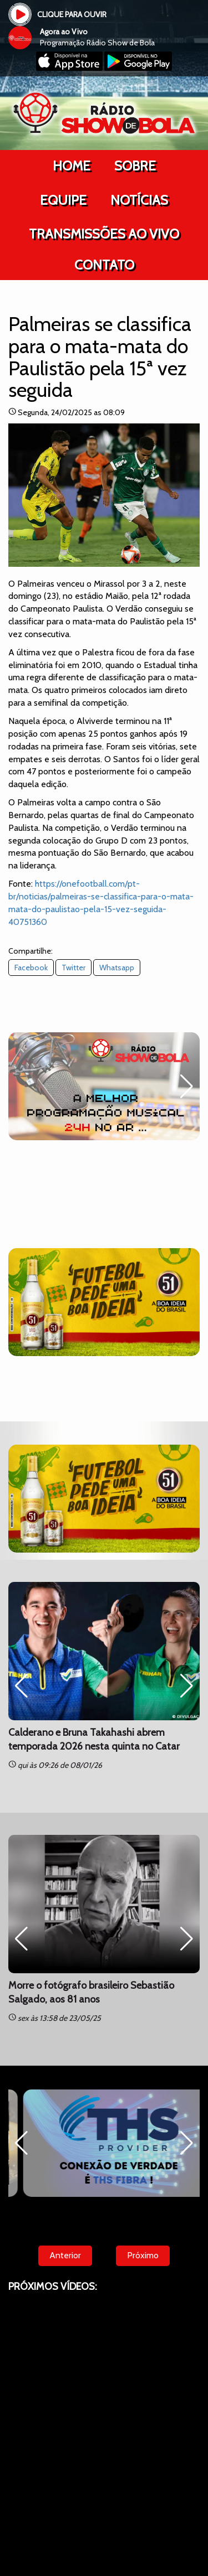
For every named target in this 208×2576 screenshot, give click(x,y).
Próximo (143, 2255)
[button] (186, 1086)
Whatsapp (116, 968)
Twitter (73, 968)
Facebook (31, 968)
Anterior (65, 2255)
